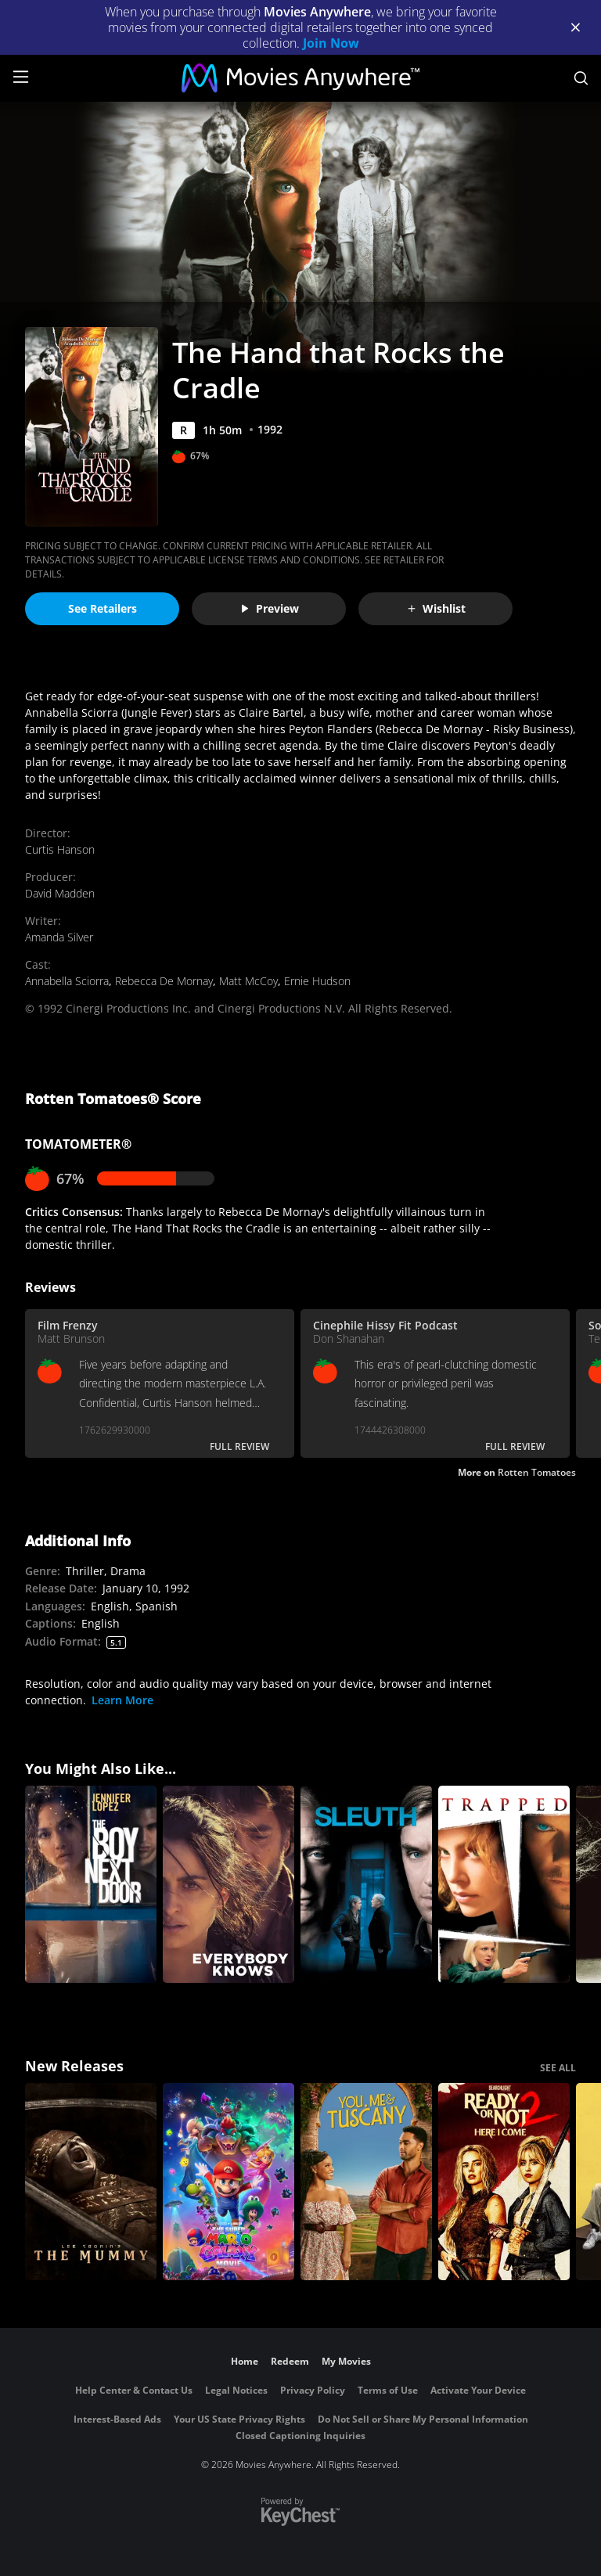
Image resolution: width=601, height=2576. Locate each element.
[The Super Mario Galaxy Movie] (228, 2181)
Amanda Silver (59, 937)
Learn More (122, 1700)
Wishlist (436, 608)
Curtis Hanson (60, 849)
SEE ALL (558, 2067)
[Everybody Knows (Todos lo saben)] (228, 1884)
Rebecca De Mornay (164, 980)
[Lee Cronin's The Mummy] (91, 2181)
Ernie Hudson (317, 980)
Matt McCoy (248, 980)
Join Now (331, 43)
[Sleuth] (366, 1884)
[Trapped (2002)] (504, 1884)
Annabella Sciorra (67, 980)
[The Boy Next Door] (91, 1884)
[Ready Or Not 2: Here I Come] (504, 2181)
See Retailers (102, 608)
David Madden (60, 893)
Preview (269, 608)
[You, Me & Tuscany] (366, 2181)
